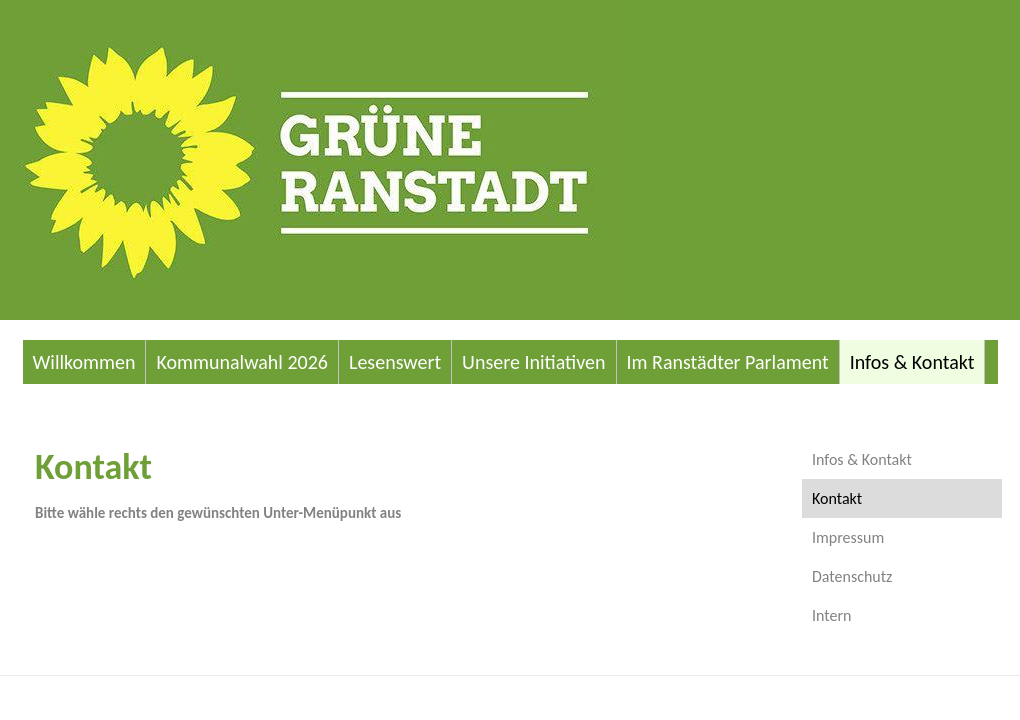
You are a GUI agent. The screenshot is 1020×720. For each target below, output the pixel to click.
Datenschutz (852, 576)
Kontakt (837, 498)
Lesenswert (395, 362)
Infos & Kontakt (912, 362)
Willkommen (84, 362)
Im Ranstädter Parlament (728, 362)
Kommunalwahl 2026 (242, 362)
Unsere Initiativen (533, 362)
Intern (831, 615)
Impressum (848, 537)
